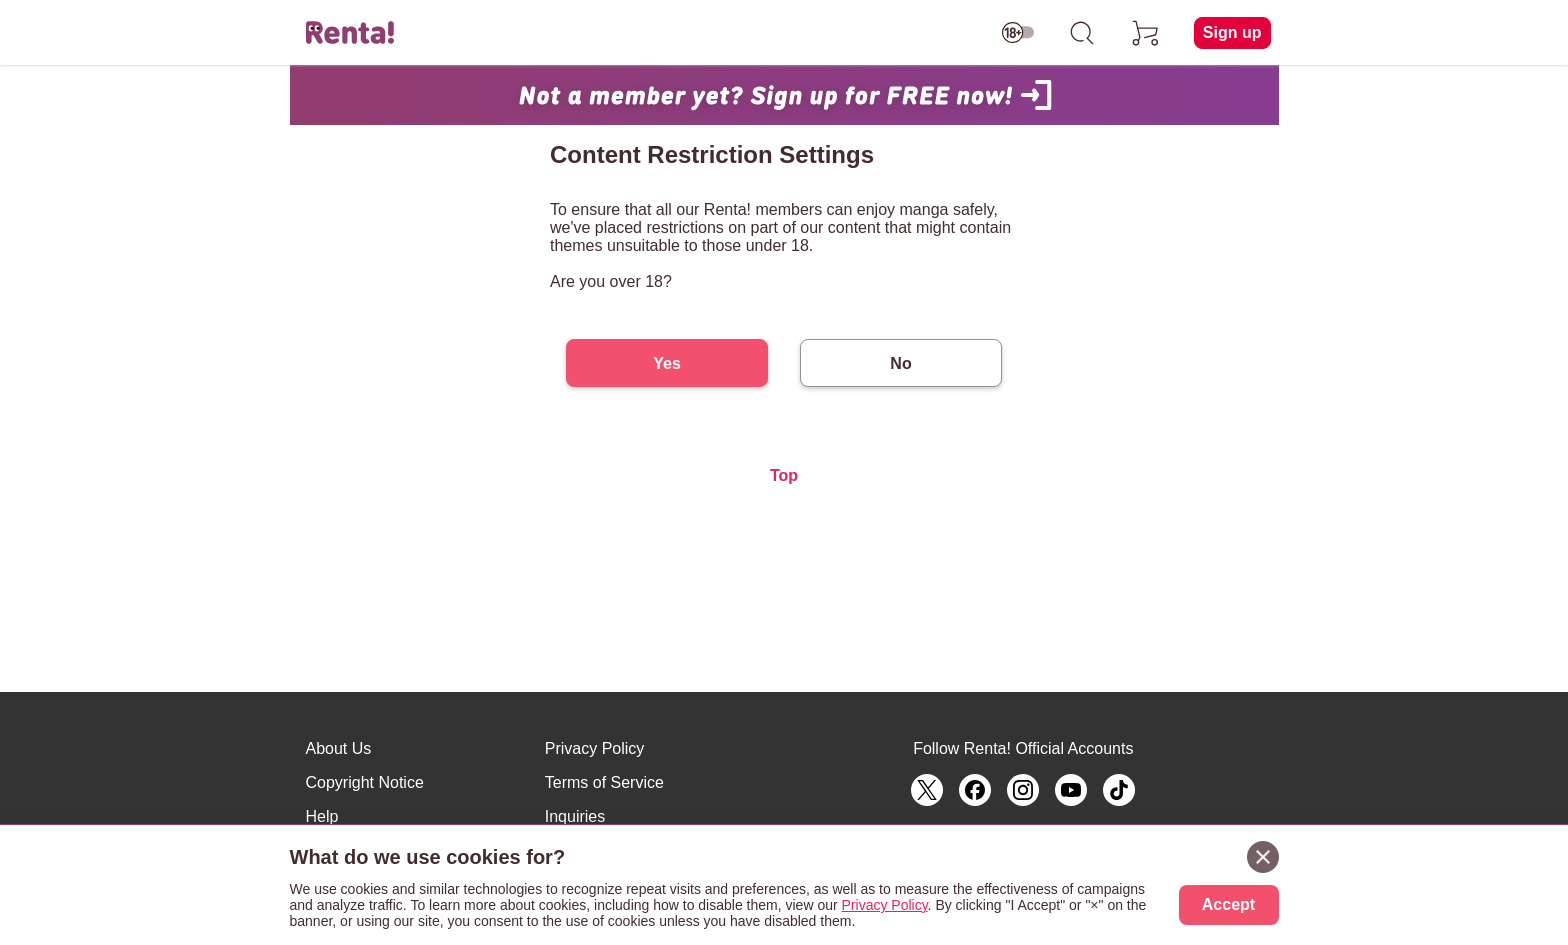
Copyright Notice (365, 782)
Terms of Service (604, 782)
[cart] (1146, 33)
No (900, 363)
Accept (1228, 904)
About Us (339, 748)
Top (784, 475)
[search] (1082, 33)
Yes (667, 363)
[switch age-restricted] (1018, 33)
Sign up (1232, 32)
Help (322, 816)
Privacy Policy (595, 748)
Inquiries (575, 816)
